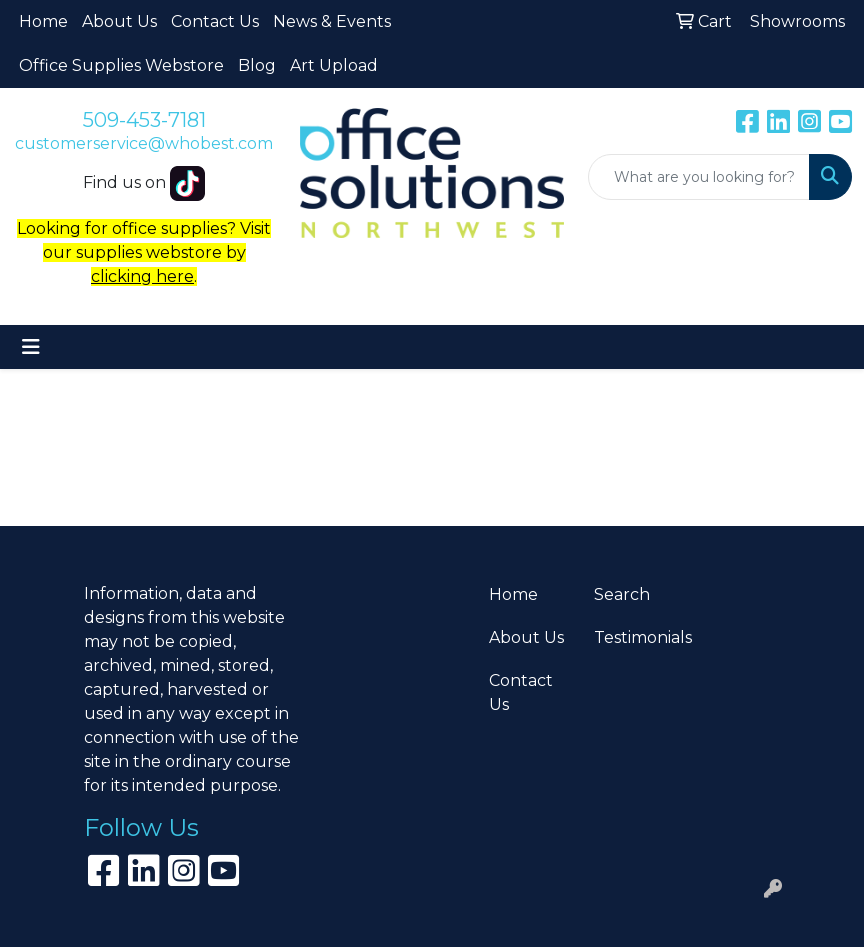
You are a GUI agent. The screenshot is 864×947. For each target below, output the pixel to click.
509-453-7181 (144, 120)
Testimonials (634, 637)
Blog (257, 65)
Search (622, 594)
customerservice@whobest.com (144, 143)
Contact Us (215, 21)
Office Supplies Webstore (121, 65)
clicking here (142, 276)
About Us (119, 21)
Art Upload (334, 65)
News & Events (332, 21)
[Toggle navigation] (31, 347)
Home (43, 21)
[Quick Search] (699, 177)
